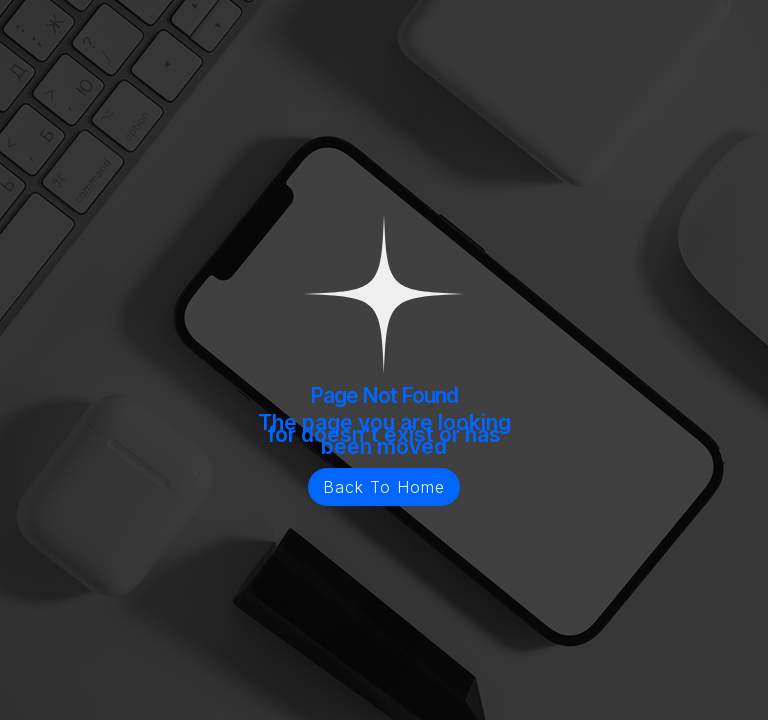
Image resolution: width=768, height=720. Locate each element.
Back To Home (384, 487)
